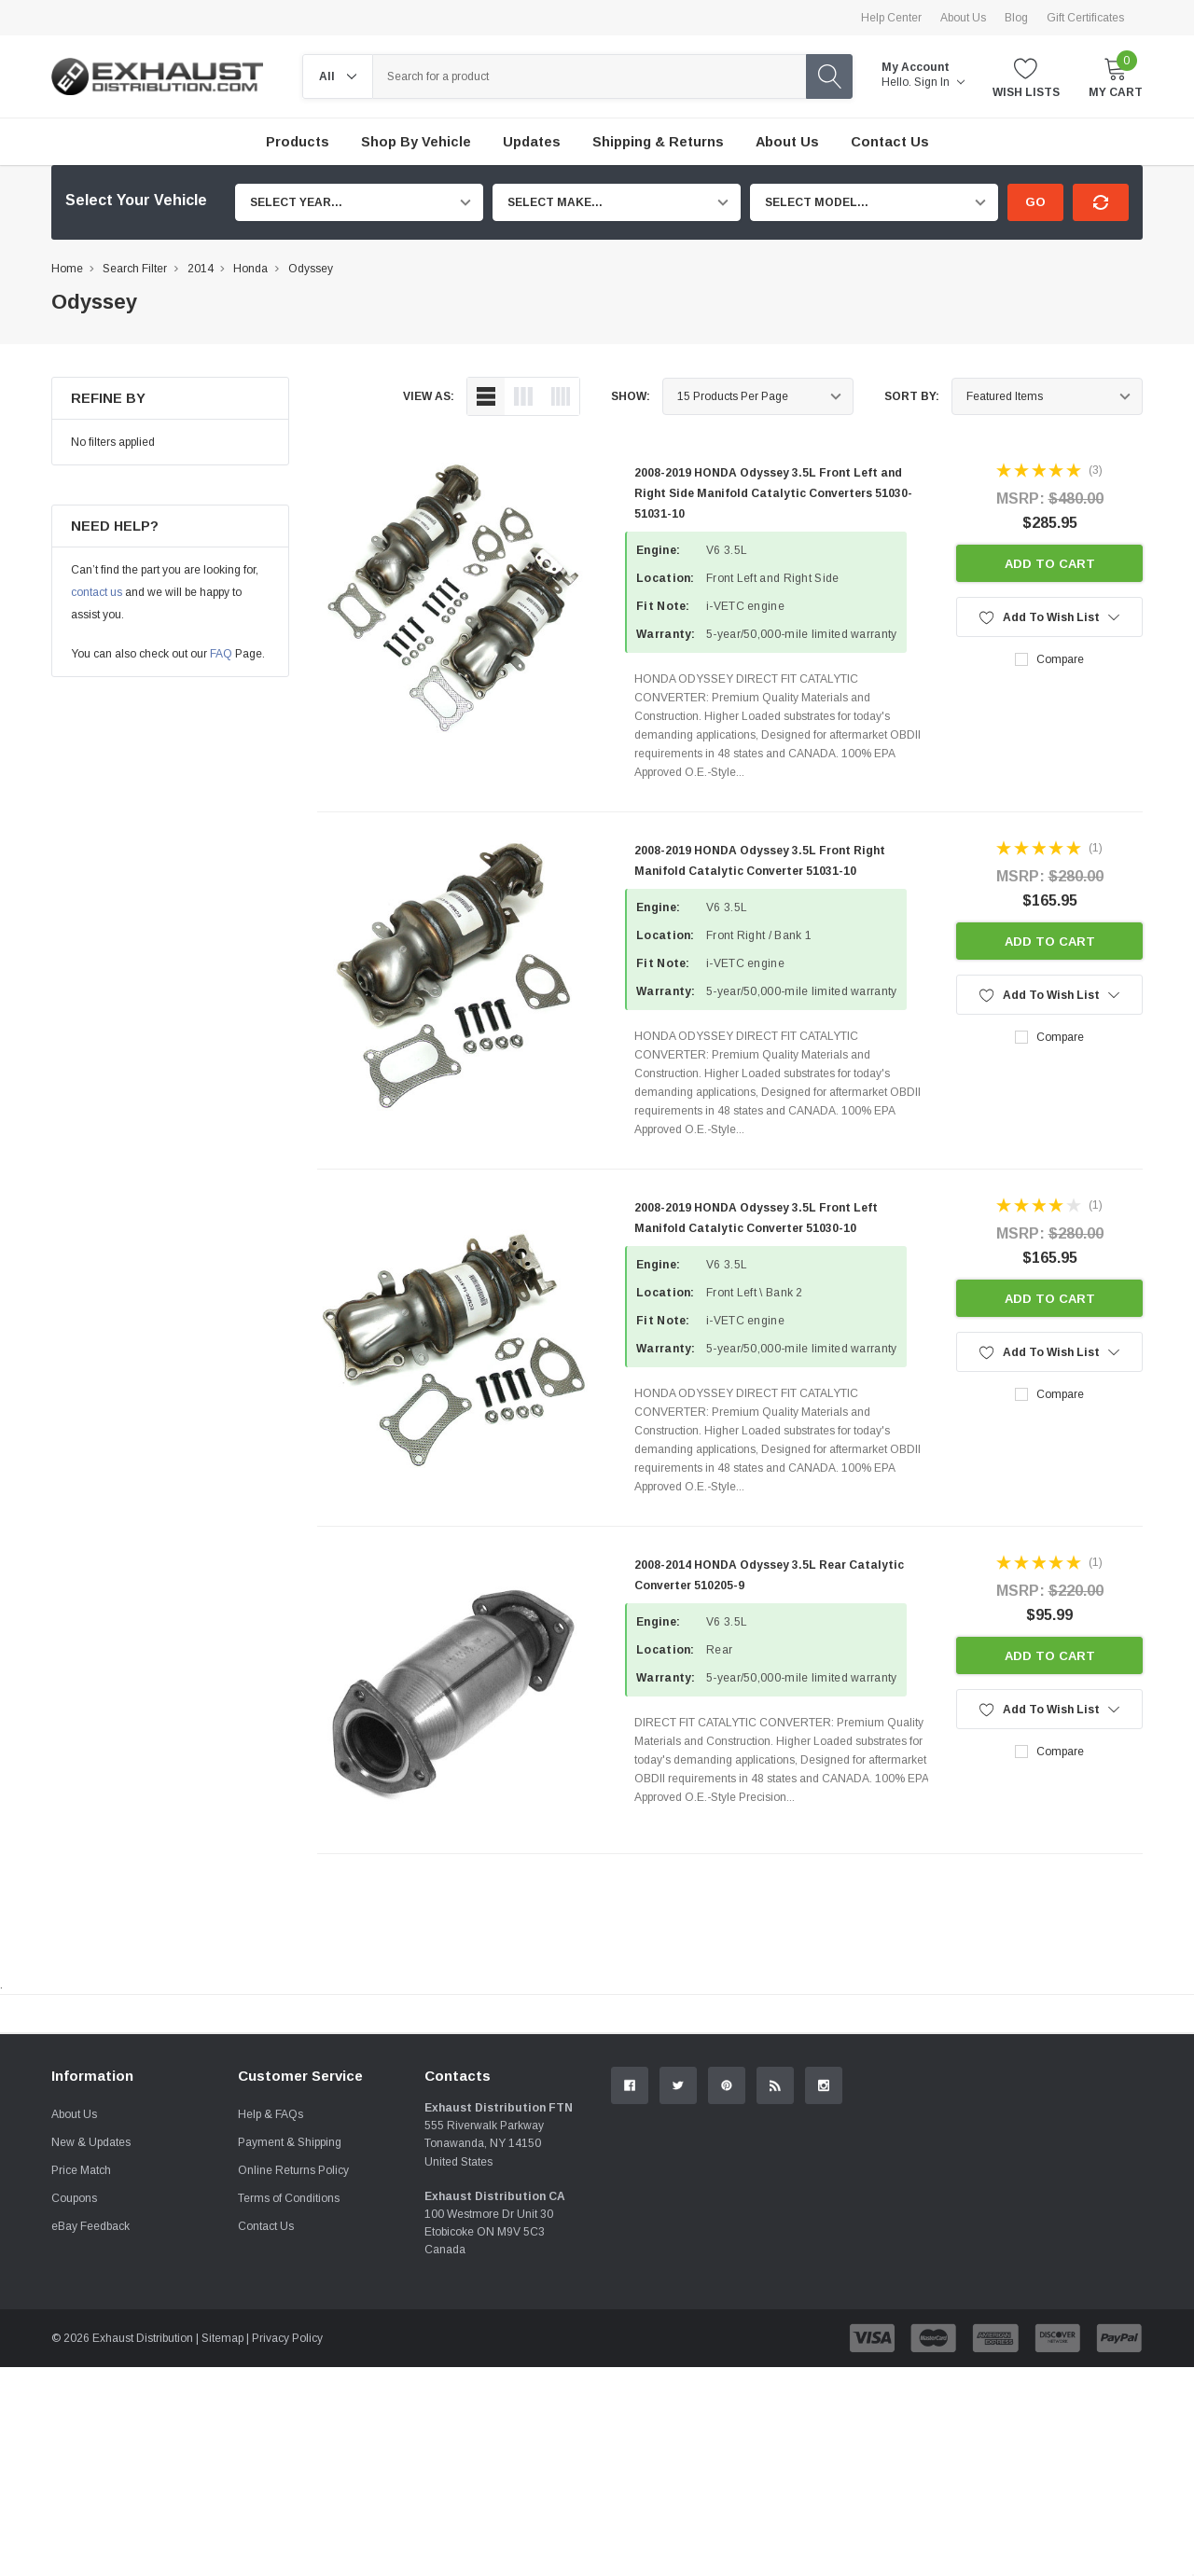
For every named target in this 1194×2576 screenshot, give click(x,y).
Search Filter (135, 268)
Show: (630, 396)
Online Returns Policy (293, 2379)
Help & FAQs (270, 2323)
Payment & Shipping (289, 2351)
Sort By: (911, 396)
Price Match (81, 2379)
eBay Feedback (90, 2435)
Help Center (891, 17)
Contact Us (266, 2435)
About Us (963, 17)
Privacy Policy (287, 2547)
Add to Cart (1050, 564)
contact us (96, 592)
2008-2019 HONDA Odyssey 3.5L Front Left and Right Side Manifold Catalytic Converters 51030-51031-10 (773, 493)
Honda (250, 268)
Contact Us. (1072, 2167)
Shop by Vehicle (416, 141)
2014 (200, 268)
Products (297, 141)
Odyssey (310, 268)
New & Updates (91, 2351)
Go (1035, 202)
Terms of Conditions (289, 2407)
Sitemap (222, 2547)
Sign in (939, 82)
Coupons (74, 2407)
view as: (428, 396)
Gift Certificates (1085, 17)
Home (67, 268)
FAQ (221, 653)
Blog (1016, 17)
